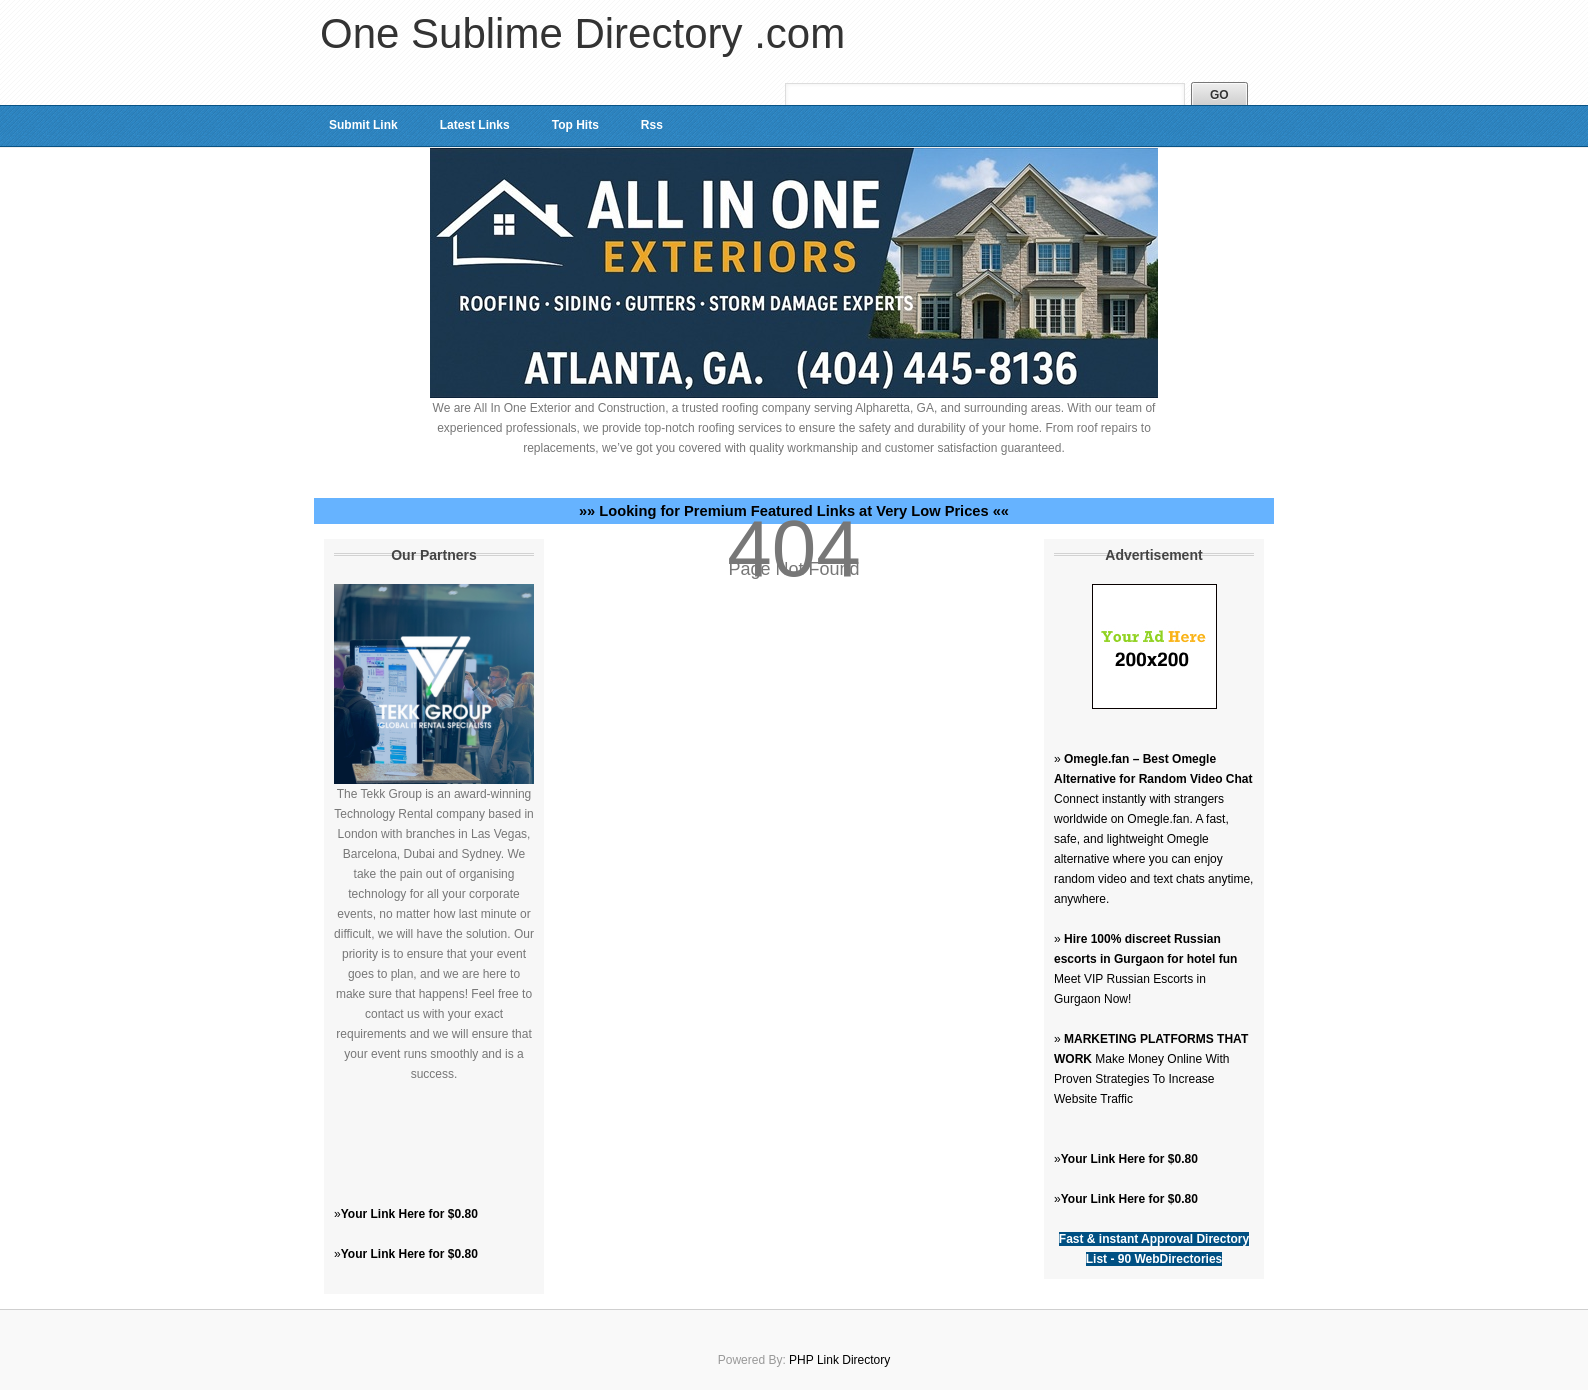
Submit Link (363, 125)
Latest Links (475, 125)
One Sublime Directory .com (582, 33)
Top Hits (575, 125)
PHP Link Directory (839, 1360)
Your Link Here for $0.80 (409, 1214)
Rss (652, 125)
